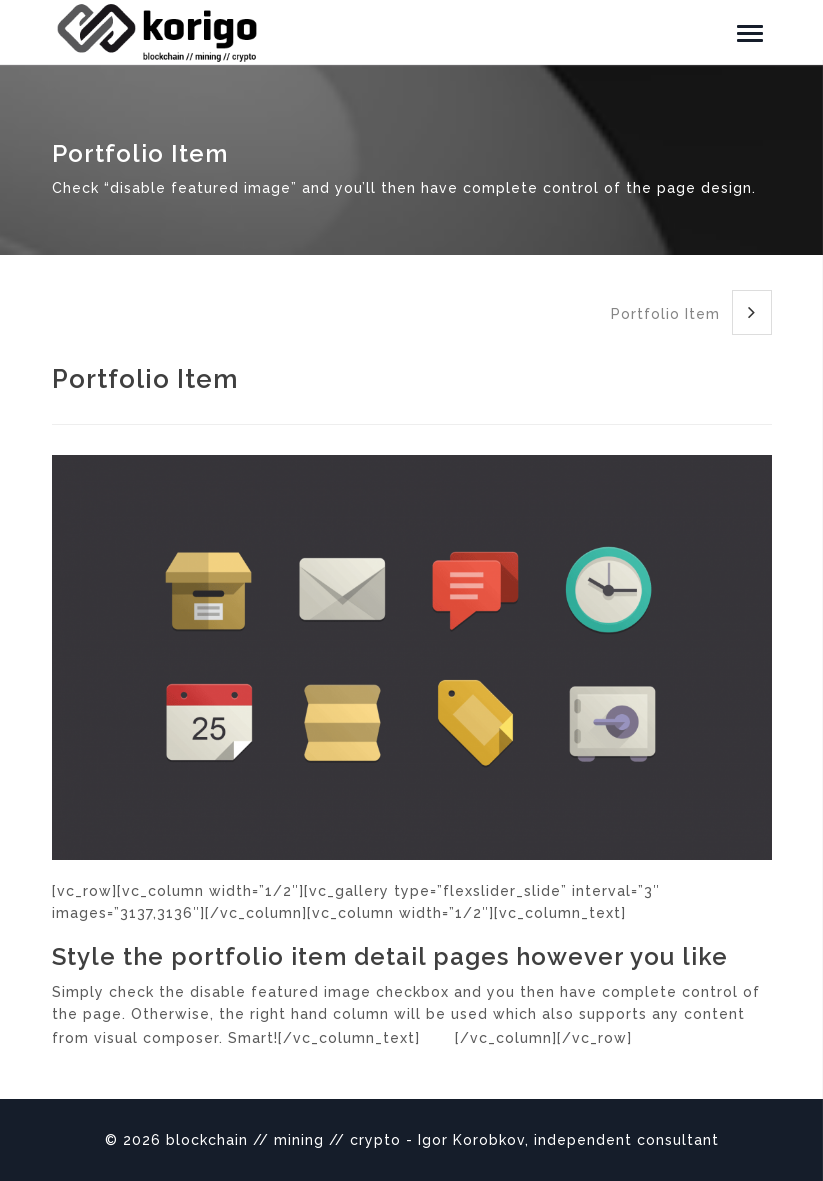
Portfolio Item (691, 312)
